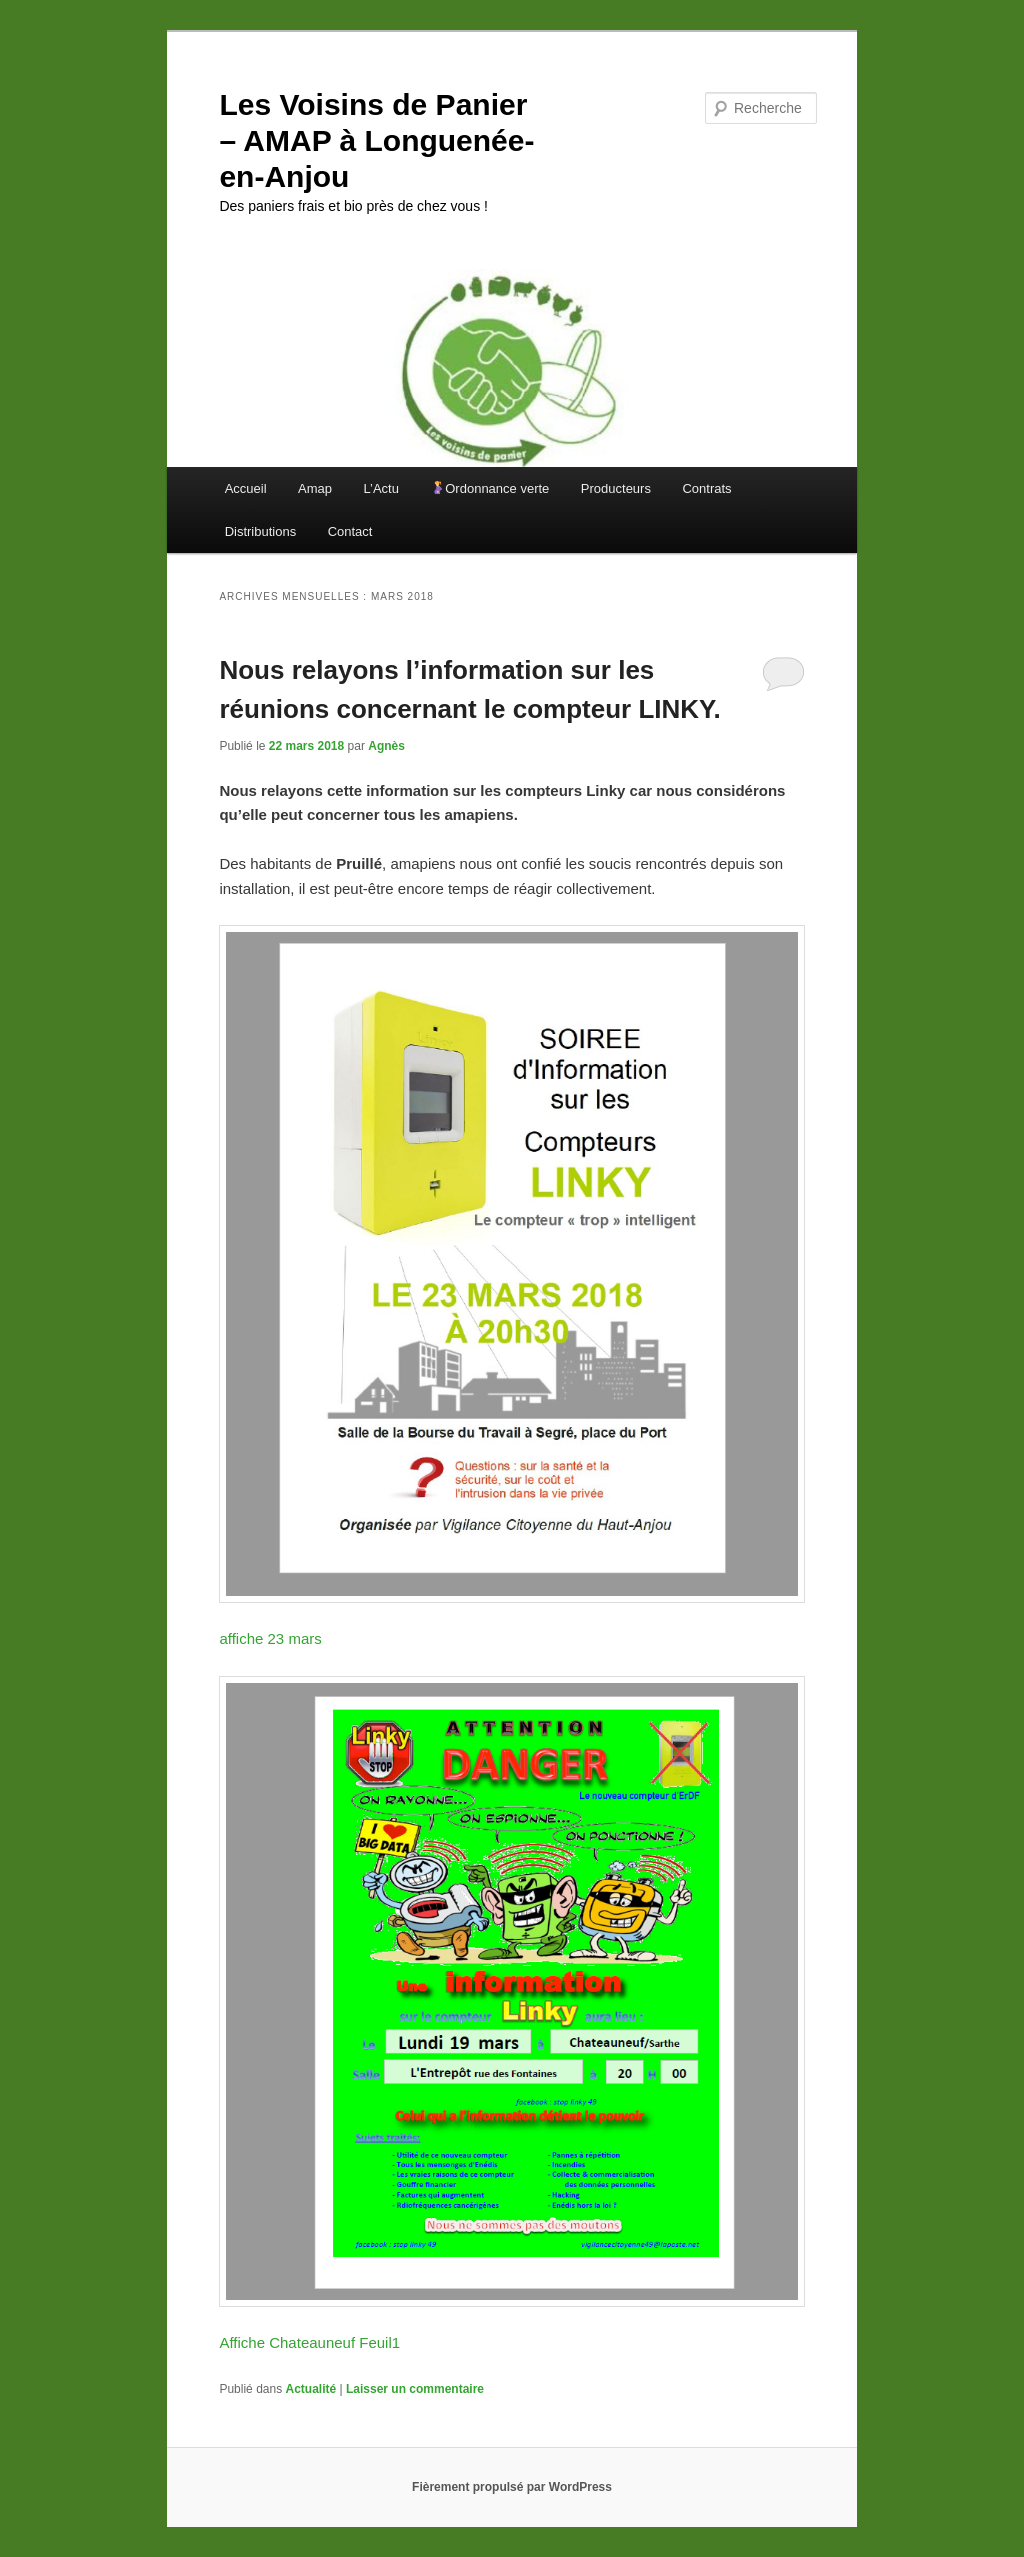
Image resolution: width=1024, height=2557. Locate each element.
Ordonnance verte (490, 488)
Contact (350, 531)
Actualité (311, 2389)
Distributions (261, 531)
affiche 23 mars (270, 1638)
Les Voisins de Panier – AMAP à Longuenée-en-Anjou (376, 140)
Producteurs (616, 488)
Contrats (706, 488)
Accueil (246, 488)
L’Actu (381, 488)
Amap (315, 488)
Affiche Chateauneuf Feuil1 (309, 2342)
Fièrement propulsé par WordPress (512, 2487)
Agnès (386, 746)
